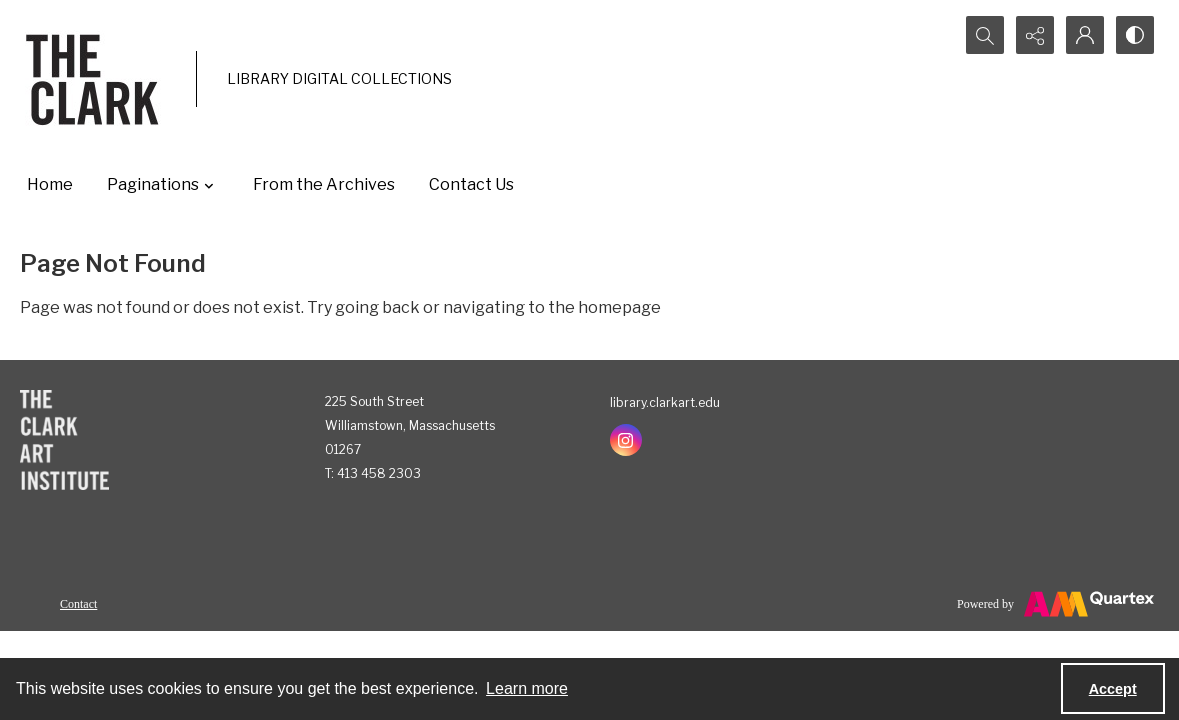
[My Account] (1085, 35)
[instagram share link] (626, 440)
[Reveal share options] (1035, 35)
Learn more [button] (527, 688)
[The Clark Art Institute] (64, 440)
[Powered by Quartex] (1055, 604)
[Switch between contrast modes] (1135, 35)
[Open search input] (985, 35)
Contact (78, 604)
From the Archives (324, 184)
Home (50, 184)
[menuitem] (78, 603)
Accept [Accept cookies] (1113, 689)
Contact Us (471, 184)
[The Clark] (95, 79)
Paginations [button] (163, 185)
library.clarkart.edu (665, 402)
